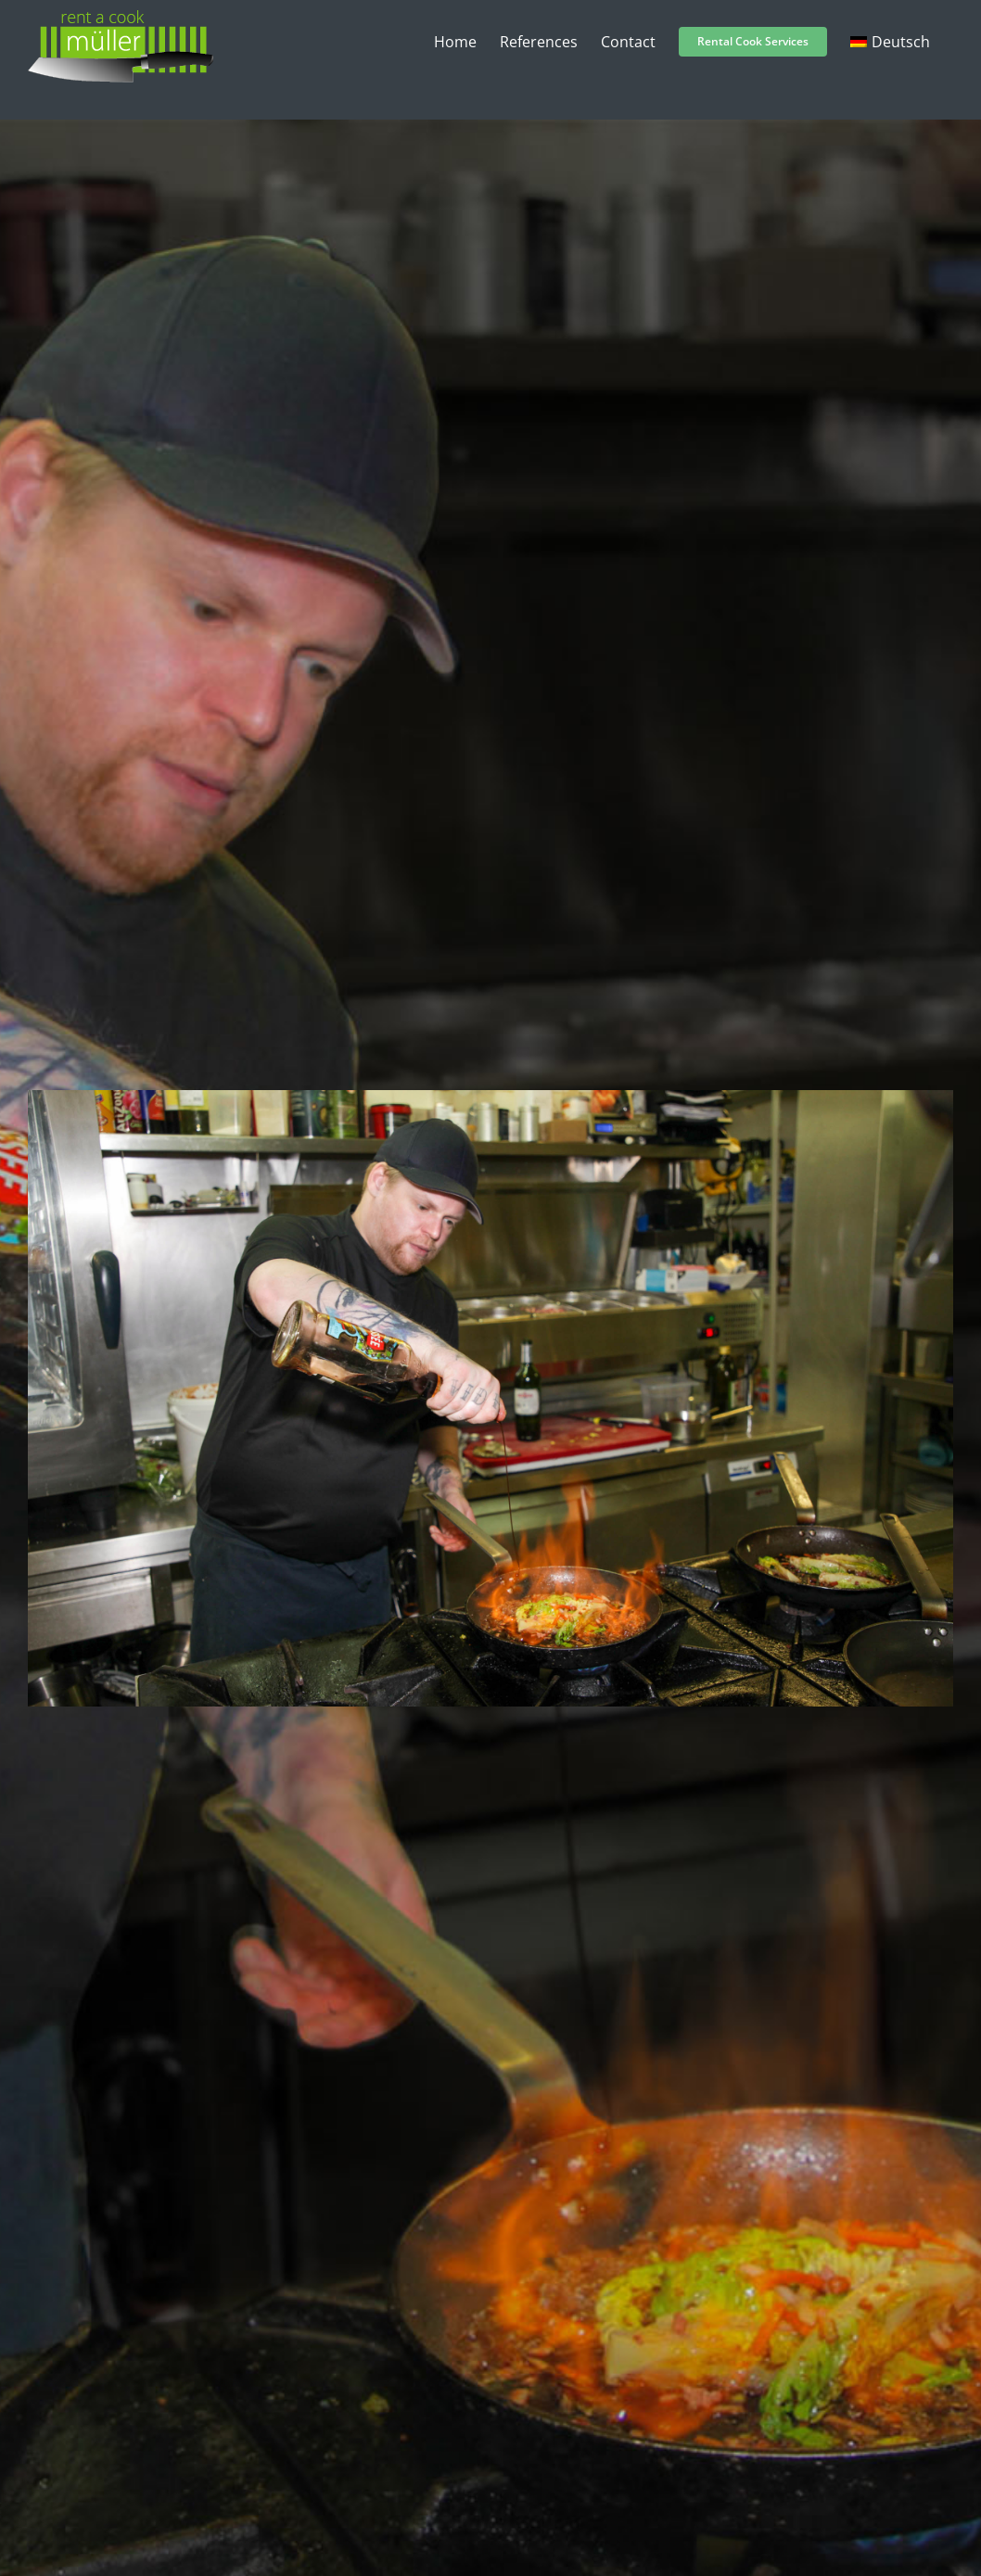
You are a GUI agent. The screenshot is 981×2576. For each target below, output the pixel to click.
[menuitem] (890, 41)
